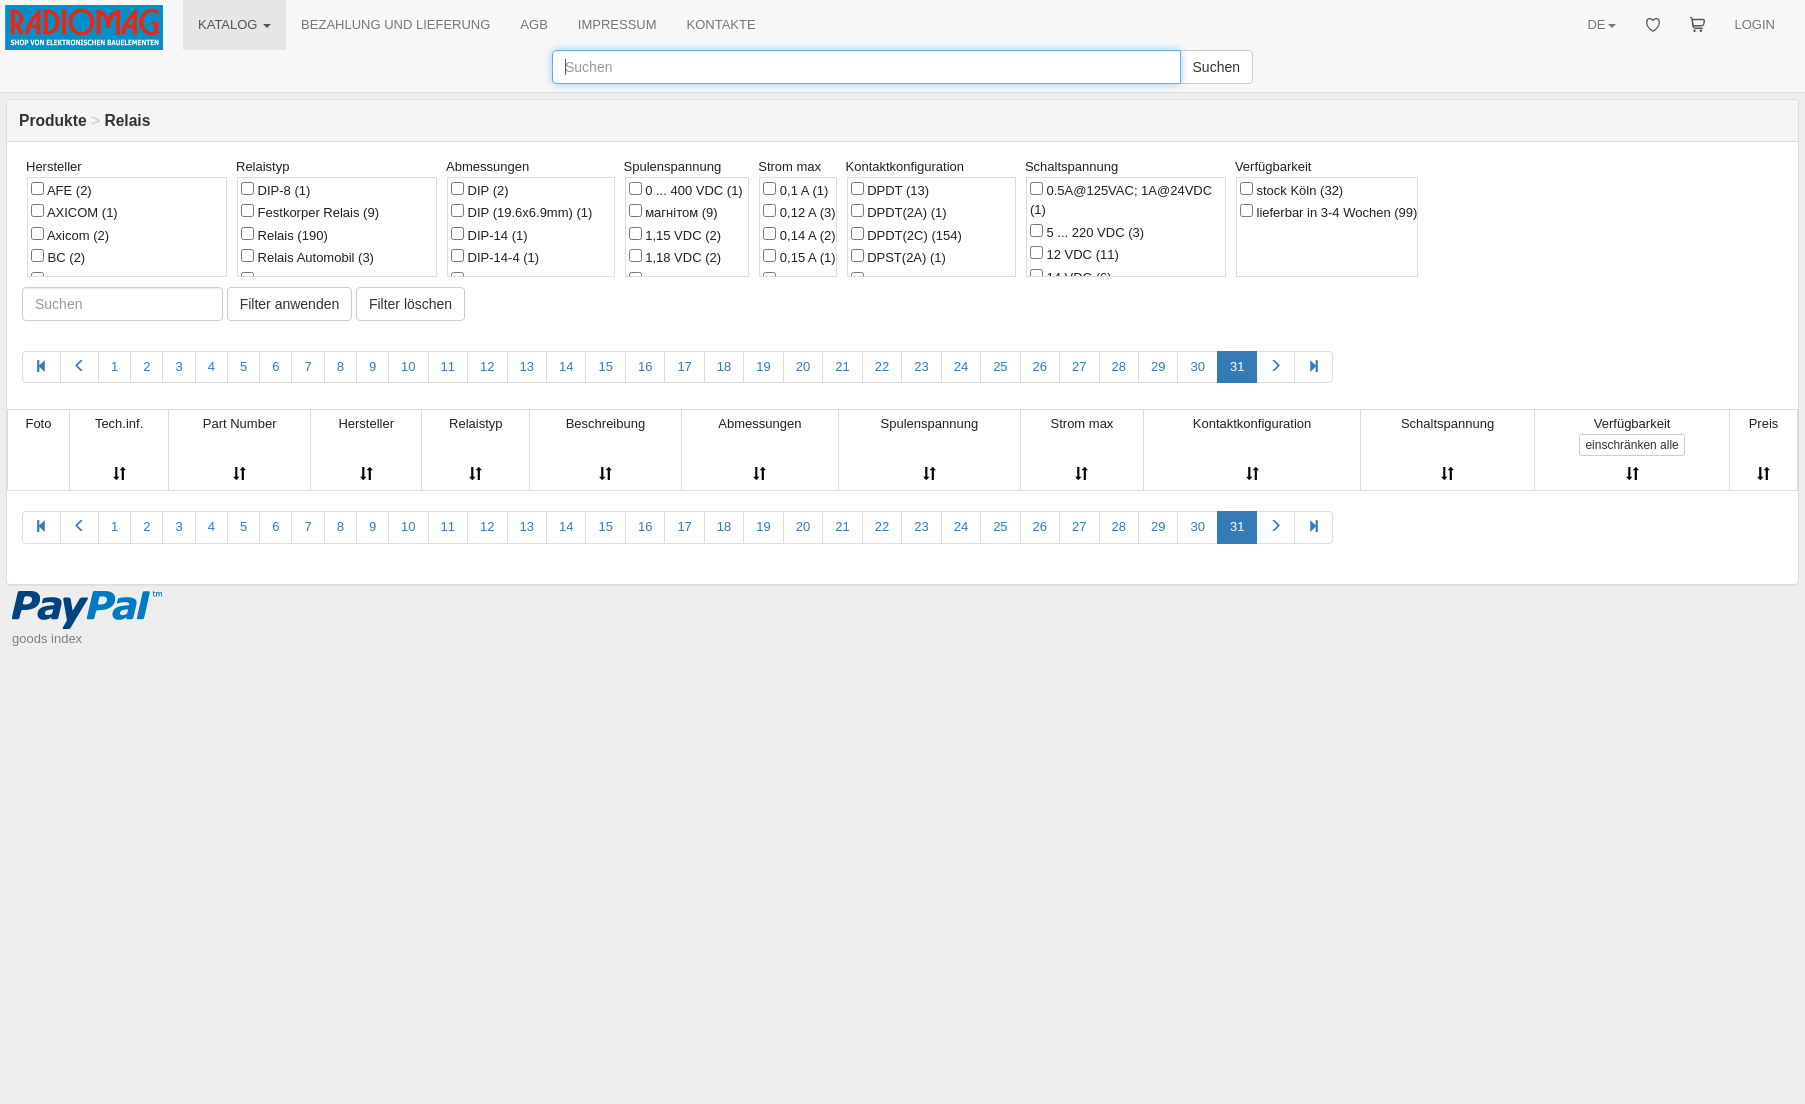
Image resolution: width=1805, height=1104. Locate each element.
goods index (47, 638)
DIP (480, 190)
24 (961, 366)
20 (803, 366)
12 (487, 366)
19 (763, 366)
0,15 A (799, 257)
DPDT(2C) (906, 235)
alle (1631, 445)
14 (566, 366)
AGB (533, 24)
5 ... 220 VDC (1087, 232)
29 (1158, 366)
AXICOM (74, 212)
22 (882, 366)
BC (58, 257)
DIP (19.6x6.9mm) (521, 212)
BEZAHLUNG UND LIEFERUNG (395, 24)
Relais (284, 235)
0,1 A (795, 190)
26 (1040, 366)
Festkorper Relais (310, 212)
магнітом (673, 212)
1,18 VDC (675, 257)
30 (1197, 366)
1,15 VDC (675, 235)
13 (527, 366)
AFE (61, 190)
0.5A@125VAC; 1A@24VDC (1121, 200)
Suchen (1216, 67)
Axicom (70, 235)
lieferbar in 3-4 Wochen (1329, 212)
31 (1237, 366)
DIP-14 (489, 235)
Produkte (53, 120)
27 (1079, 366)
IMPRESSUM (617, 24)
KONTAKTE (721, 24)
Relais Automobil (307, 257)
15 (605, 366)
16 (645, 366)
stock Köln (1291, 190)
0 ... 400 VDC (686, 190)
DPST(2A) (898, 257)
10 (408, 366)
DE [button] (1601, 24)
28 (1119, 366)
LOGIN (1755, 24)
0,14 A (799, 235)
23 (921, 366)
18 (724, 366)
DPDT (890, 190)
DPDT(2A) (899, 212)
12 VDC (1074, 254)
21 (842, 366)
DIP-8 (275, 190)
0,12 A (799, 212)
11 (448, 366)
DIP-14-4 (495, 257)
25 (1000, 366)
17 (684, 366)
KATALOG (234, 24)
